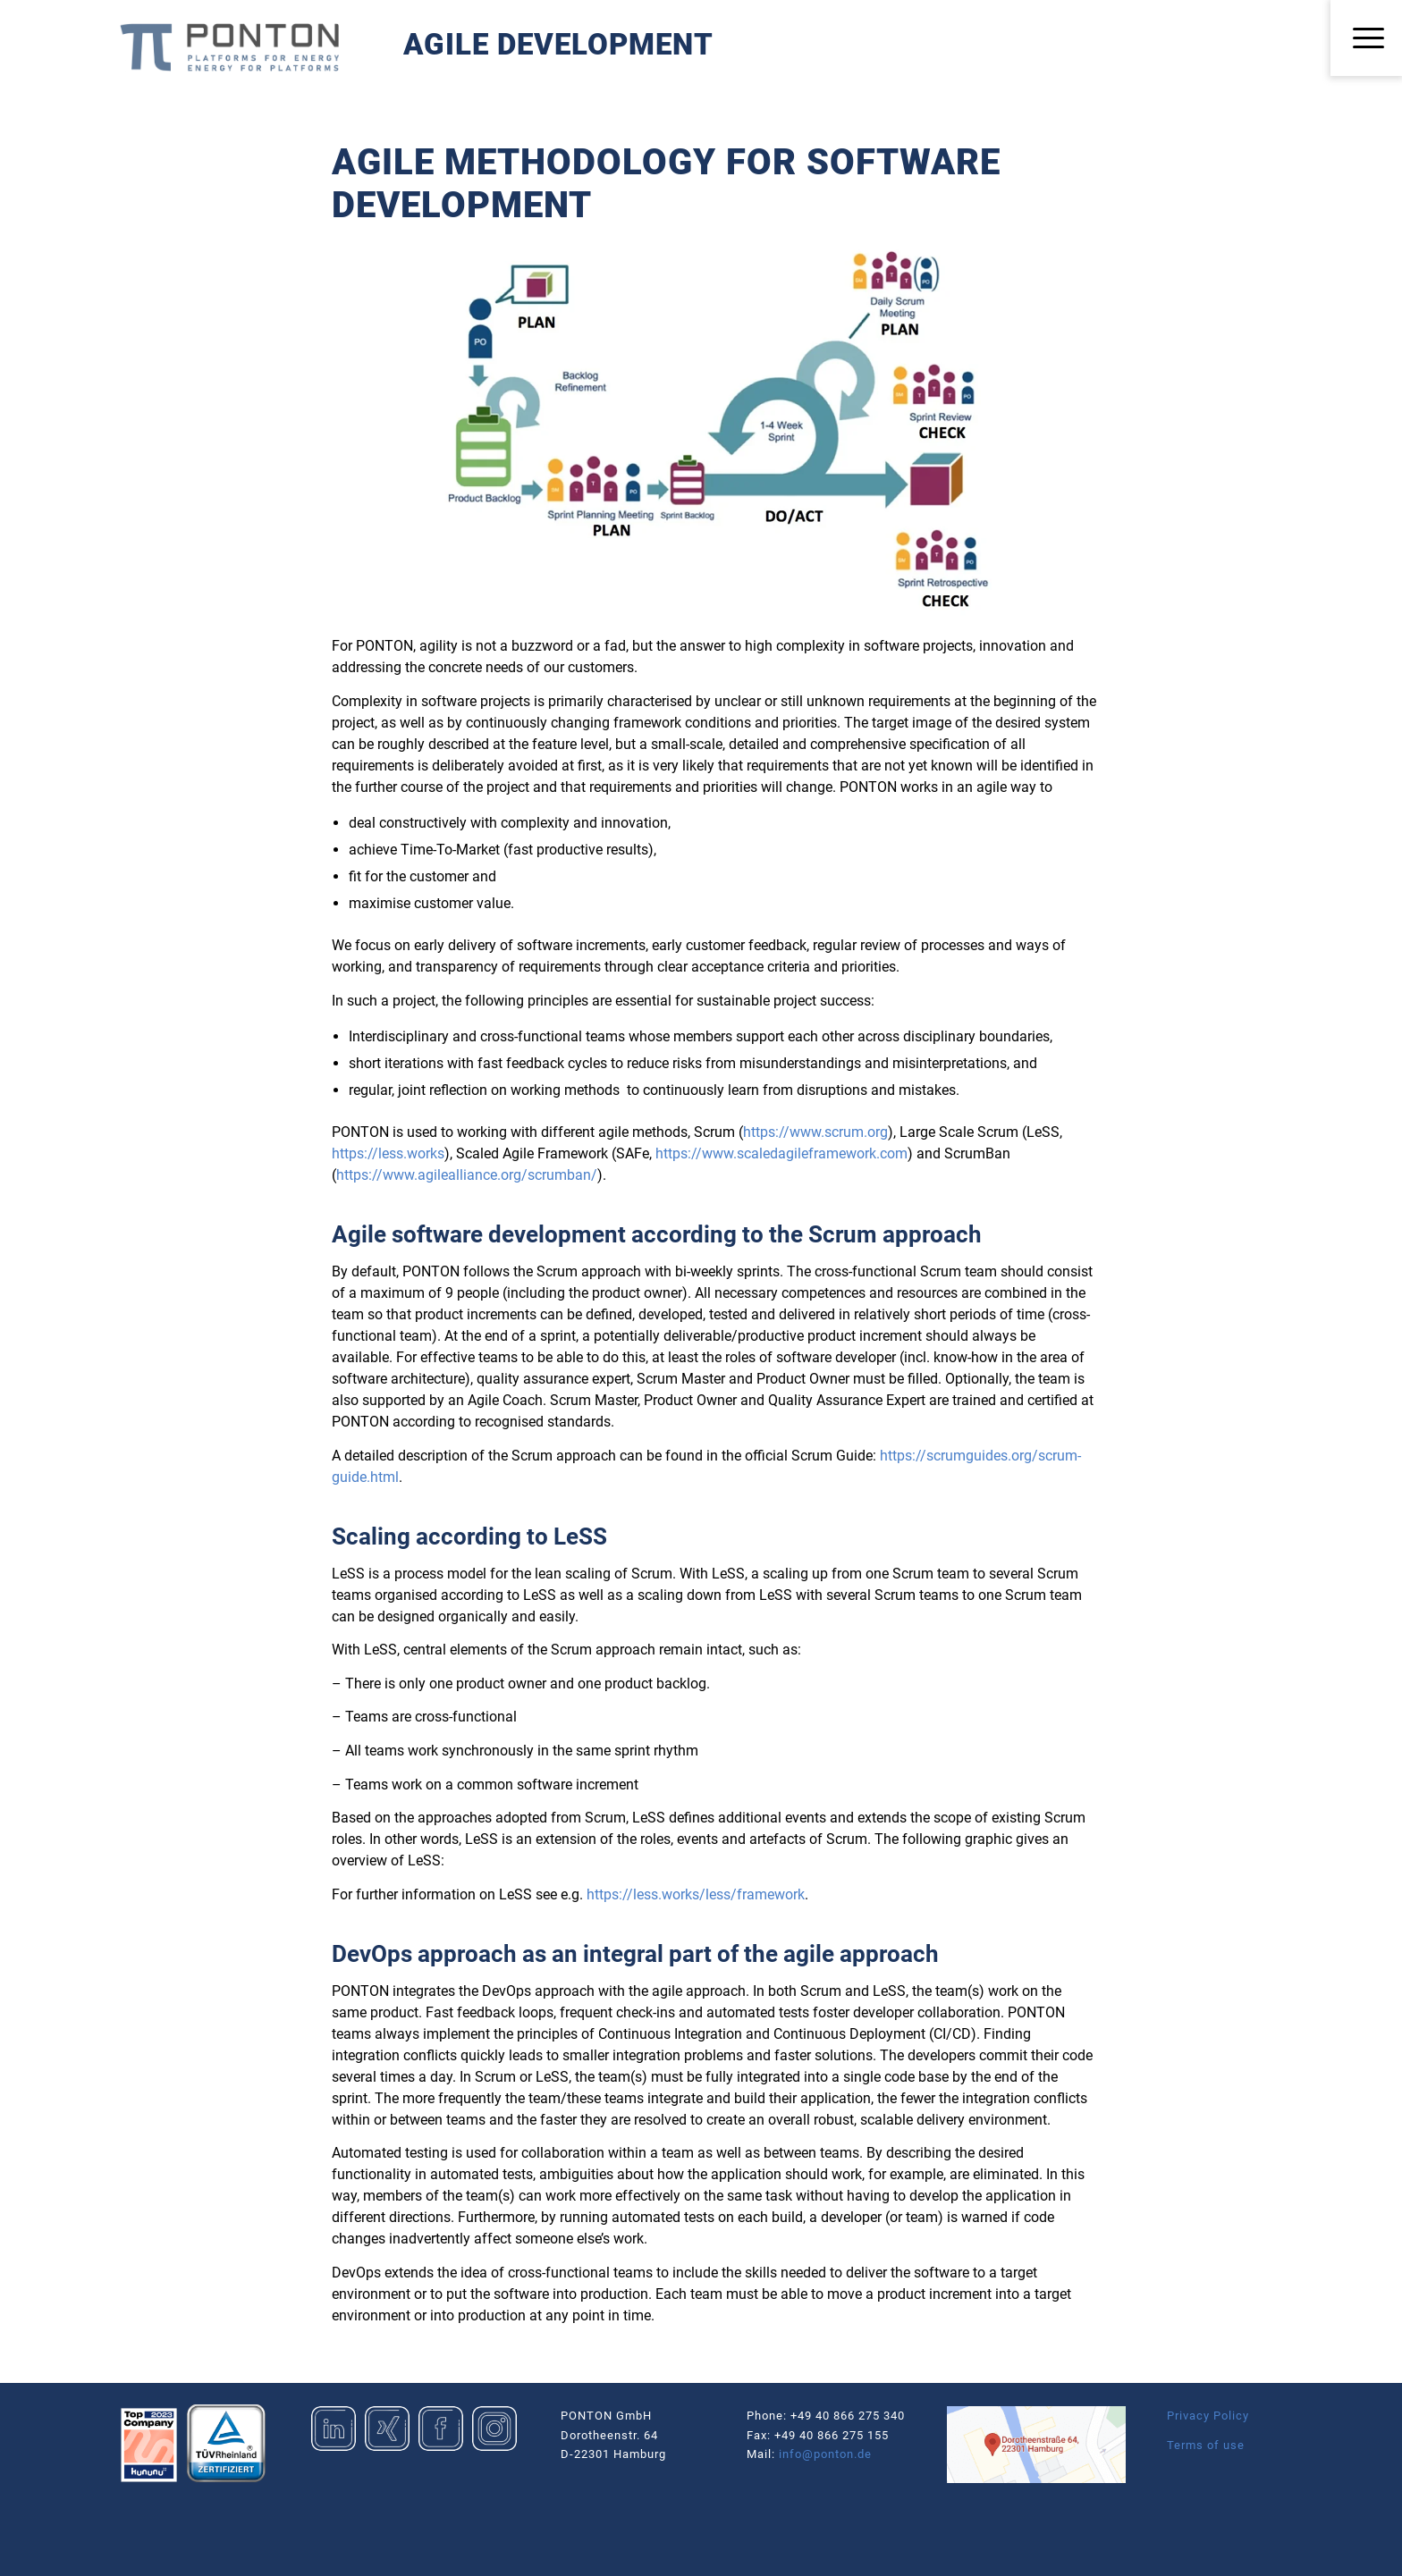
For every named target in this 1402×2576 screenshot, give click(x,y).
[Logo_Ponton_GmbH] (229, 47)
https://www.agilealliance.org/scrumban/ (466, 1174)
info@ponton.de (825, 2454)
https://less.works (388, 1153)
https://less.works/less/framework (696, 1894)
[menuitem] (1366, 39)
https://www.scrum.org (815, 1132)
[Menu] (1366, 39)
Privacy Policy (1208, 2415)
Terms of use (1206, 2445)
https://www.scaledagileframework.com (781, 1153)
